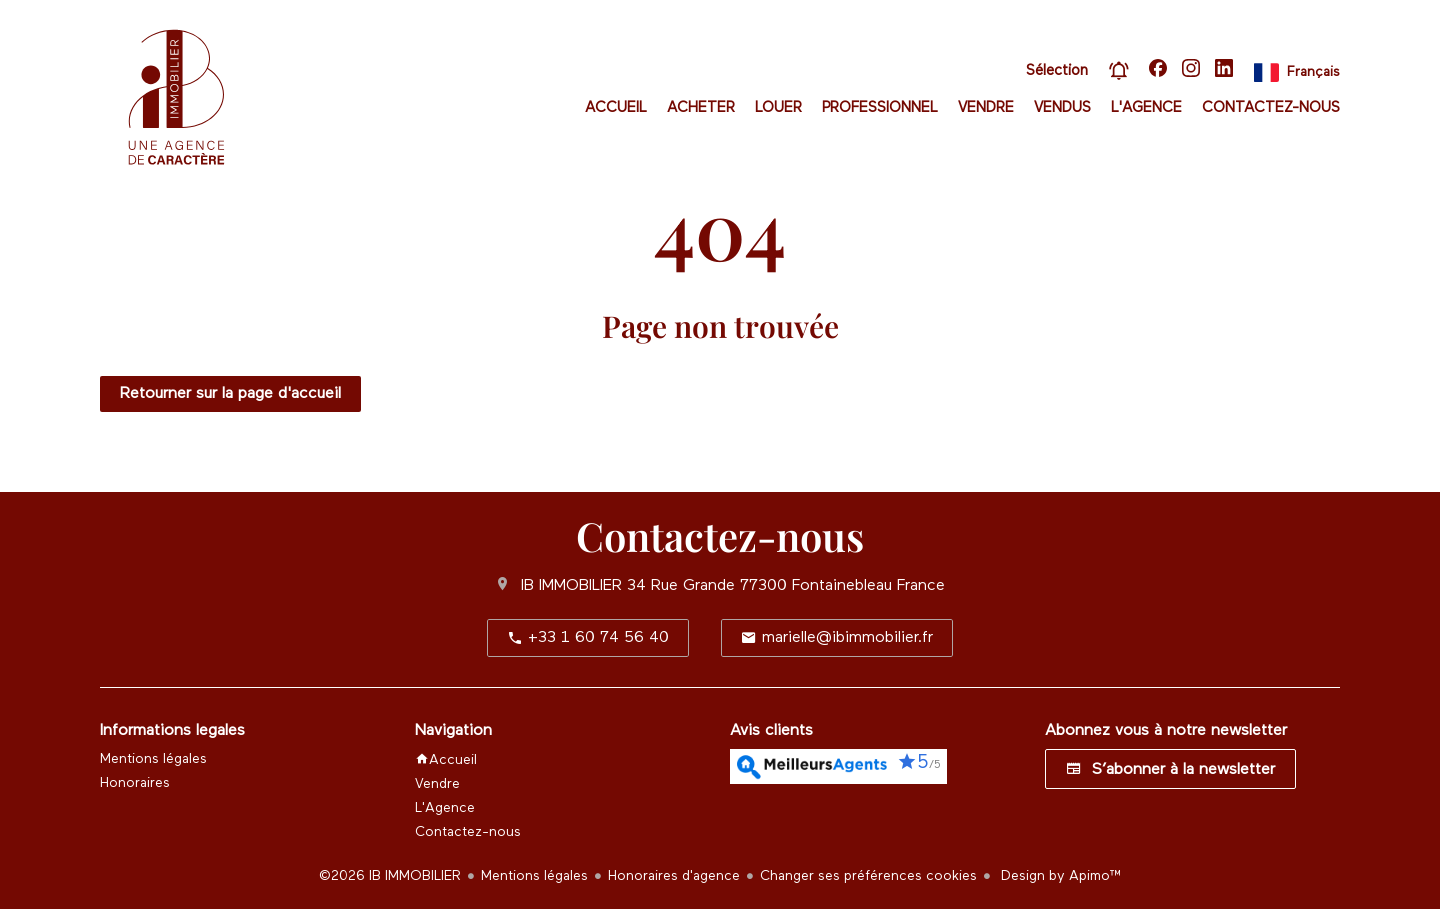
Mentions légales (534, 876)
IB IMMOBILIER (571, 586)
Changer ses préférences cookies (868, 876)
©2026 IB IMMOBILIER (390, 876)
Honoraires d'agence (674, 876)
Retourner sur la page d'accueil (230, 394)
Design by (1059, 876)
